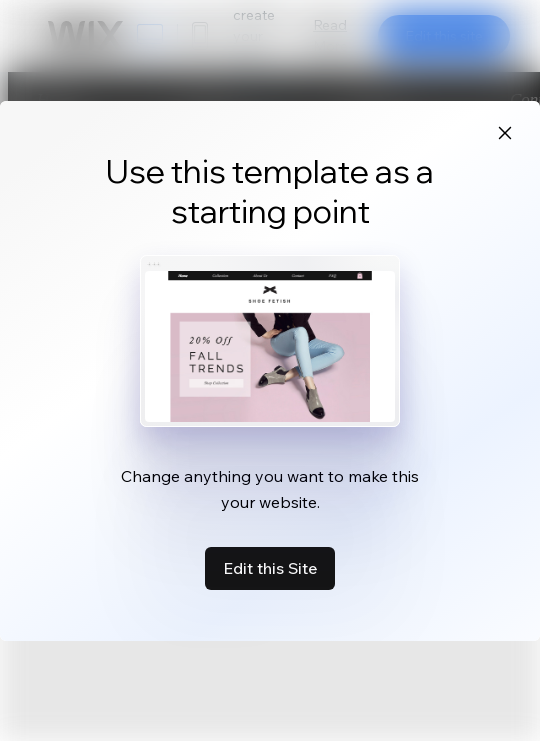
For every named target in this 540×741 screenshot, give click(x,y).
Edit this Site (270, 568)
